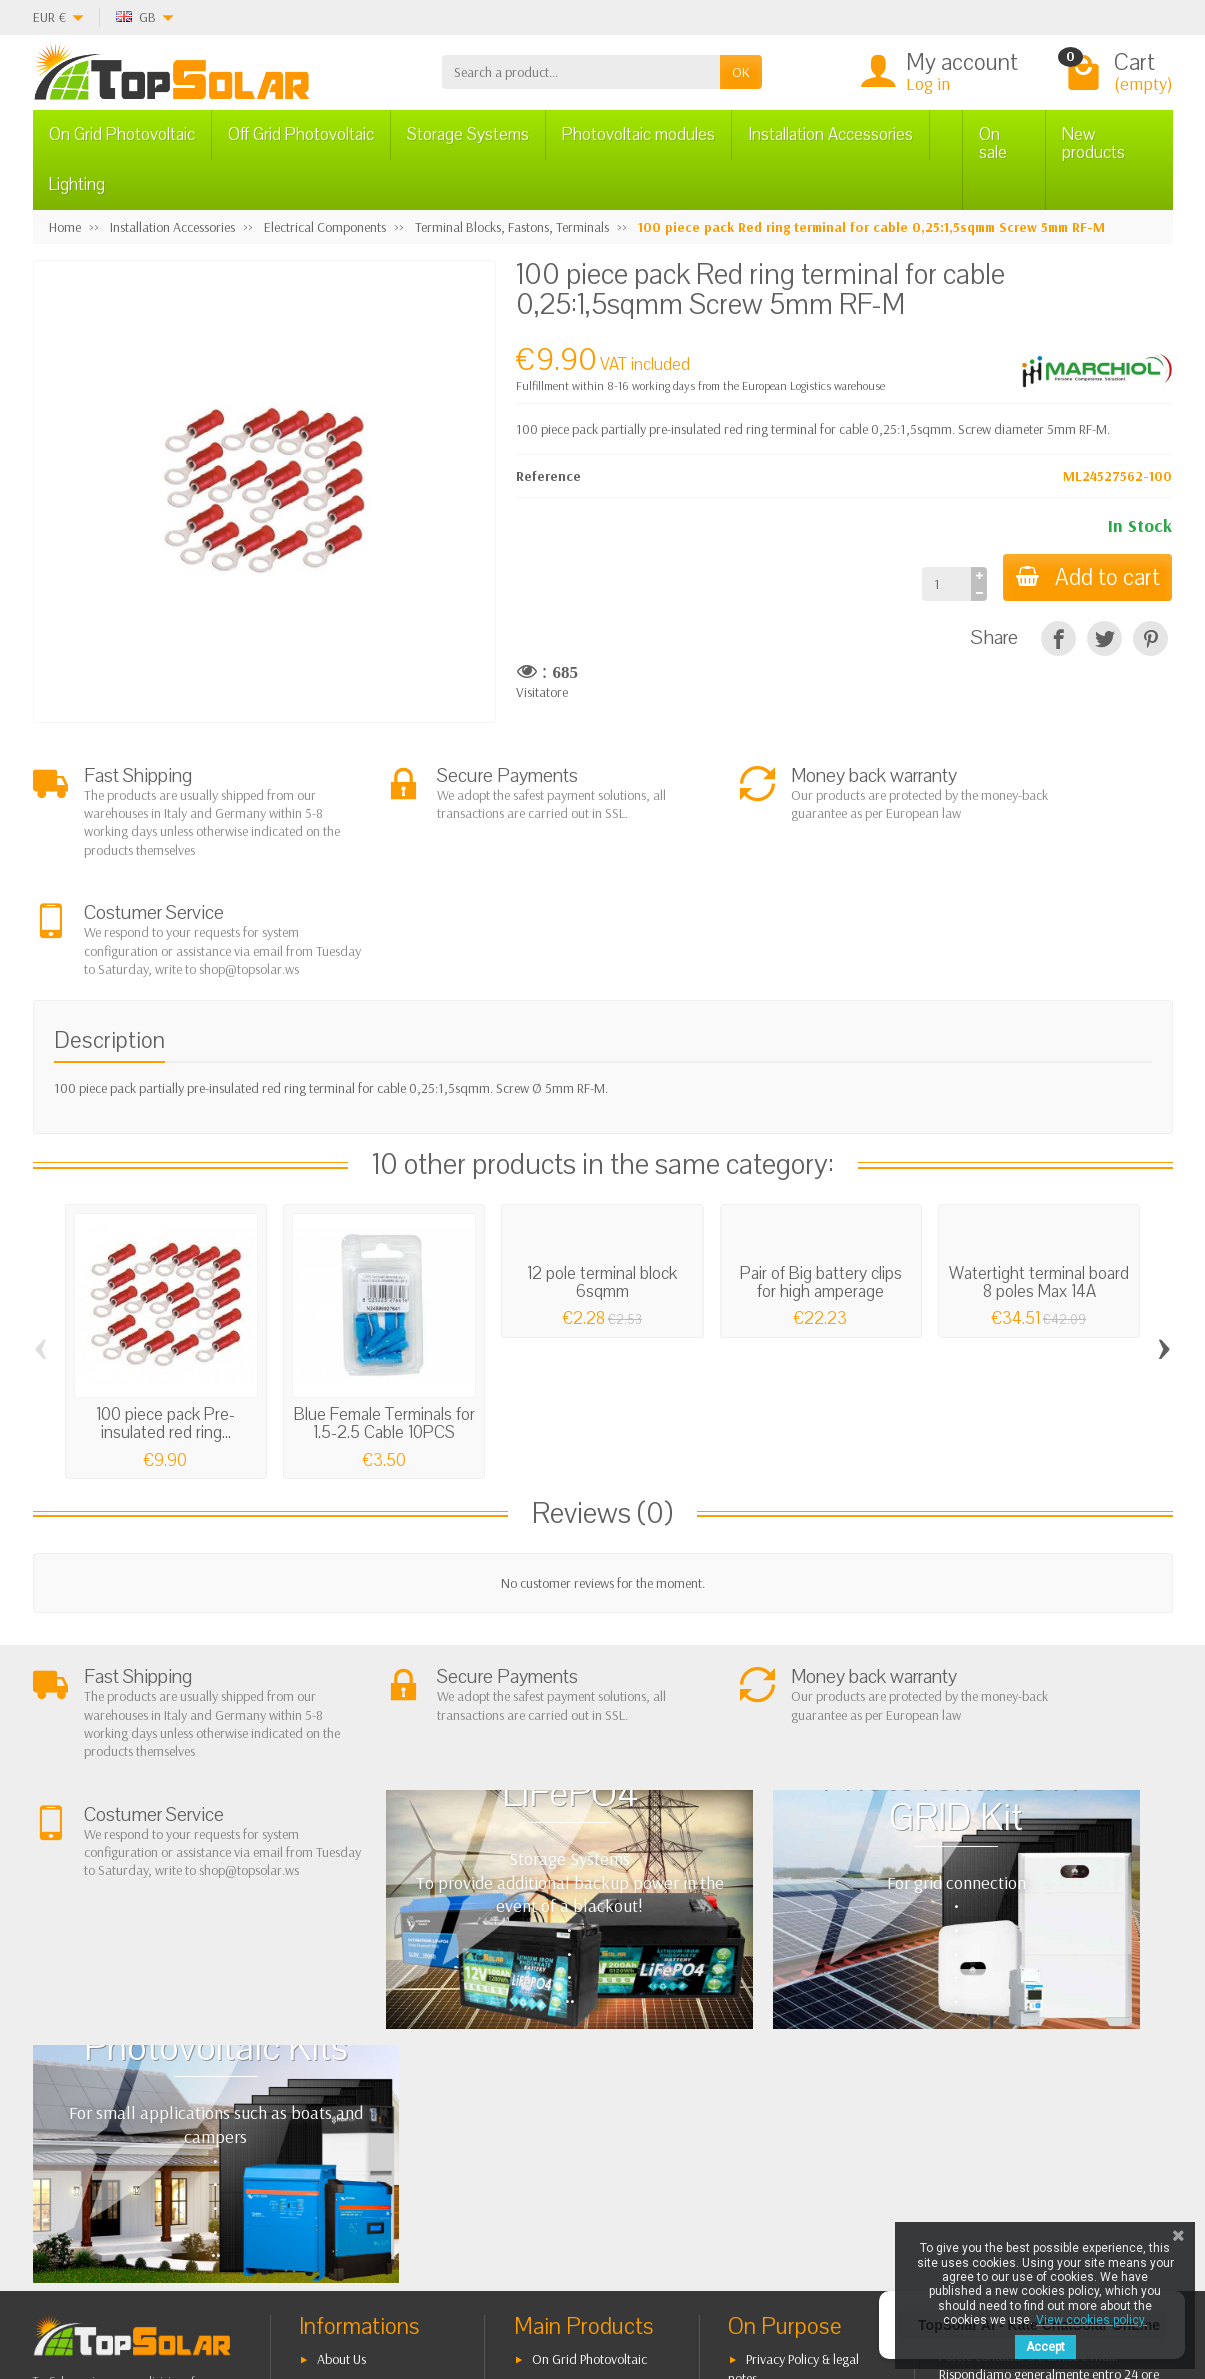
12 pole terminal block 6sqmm (602, 1185)
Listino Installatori (365, 2132)
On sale (993, 143)
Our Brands (778, 2150)
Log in (928, 83)
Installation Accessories (830, 134)
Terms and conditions (376, 2056)
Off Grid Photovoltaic (301, 134)
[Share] (1058, 638)
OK (741, 72)
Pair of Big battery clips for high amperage (821, 1185)
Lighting (77, 184)
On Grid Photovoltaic (122, 134)
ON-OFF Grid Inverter (591, 2107)
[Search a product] (581, 72)
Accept (1045, 2347)
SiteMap (768, 2125)
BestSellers (775, 2074)
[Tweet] (1104, 638)
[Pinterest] (1150, 638)
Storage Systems (468, 134)
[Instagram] (377, 2283)
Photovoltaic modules (638, 134)
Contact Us (775, 2100)
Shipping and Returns (375, 2081)
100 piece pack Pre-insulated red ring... (165, 1326)
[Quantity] (939, 584)
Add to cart (1084, 577)
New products (1093, 143)
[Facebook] (238, 2283)
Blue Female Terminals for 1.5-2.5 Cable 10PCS (384, 1326)
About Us (341, 2031)
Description (109, 943)
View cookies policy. (1091, 2320)
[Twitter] (285, 2283)
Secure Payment (360, 2107)
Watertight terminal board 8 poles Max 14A (1039, 1185)
